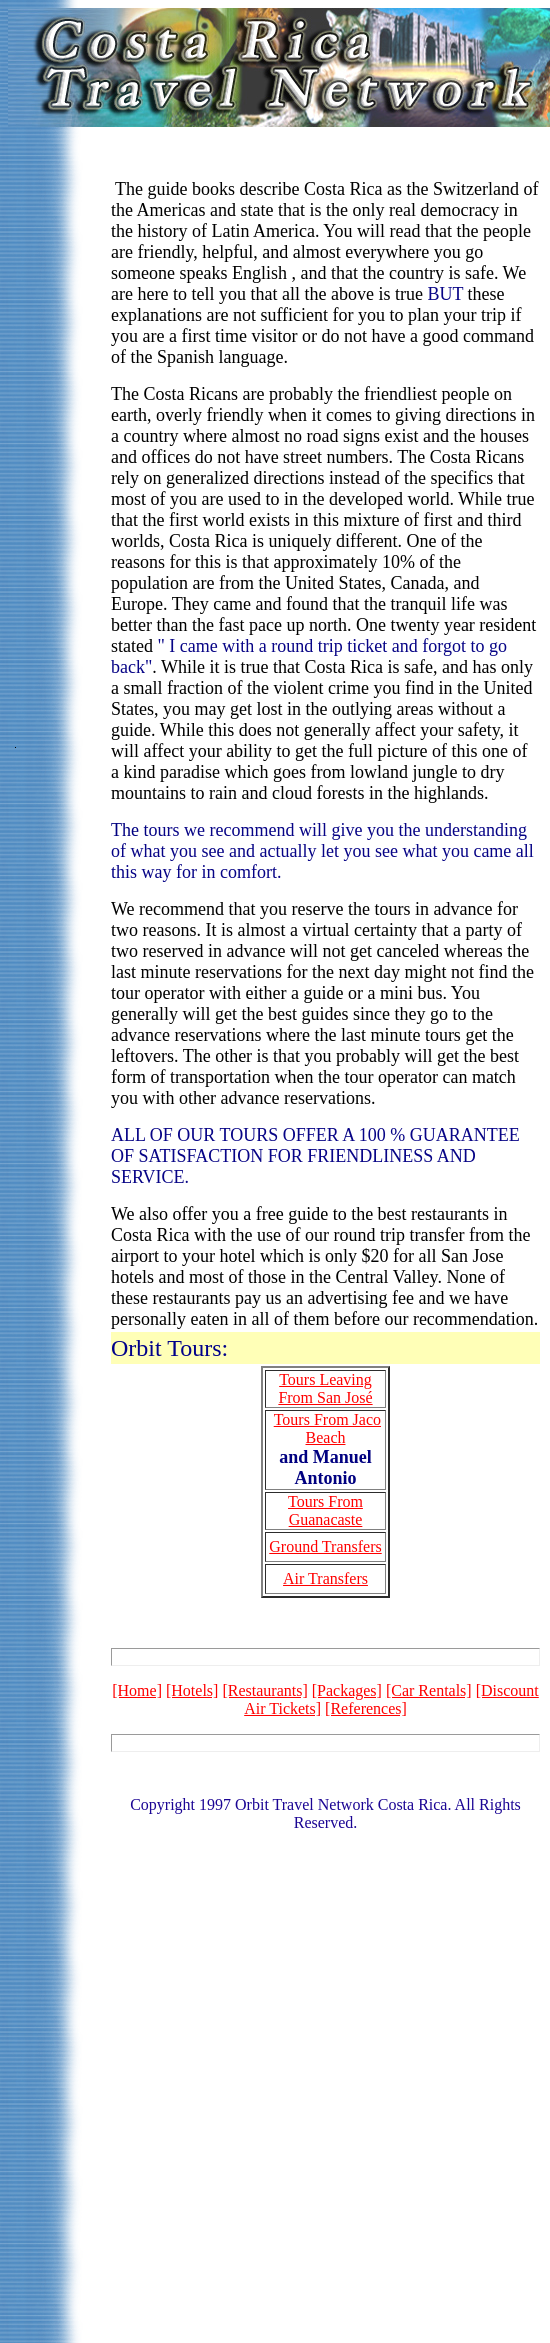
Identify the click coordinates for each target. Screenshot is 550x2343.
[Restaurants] (264, 1690)
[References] (366, 1708)
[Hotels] (192, 1690)
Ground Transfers (325, 1546)
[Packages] (347, 1690)
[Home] (137, 1690)
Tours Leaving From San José (325, 1388)
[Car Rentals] (429, 1690)
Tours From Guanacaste (325, 1510)
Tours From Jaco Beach (327, 1428)
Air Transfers (325, 1578)
